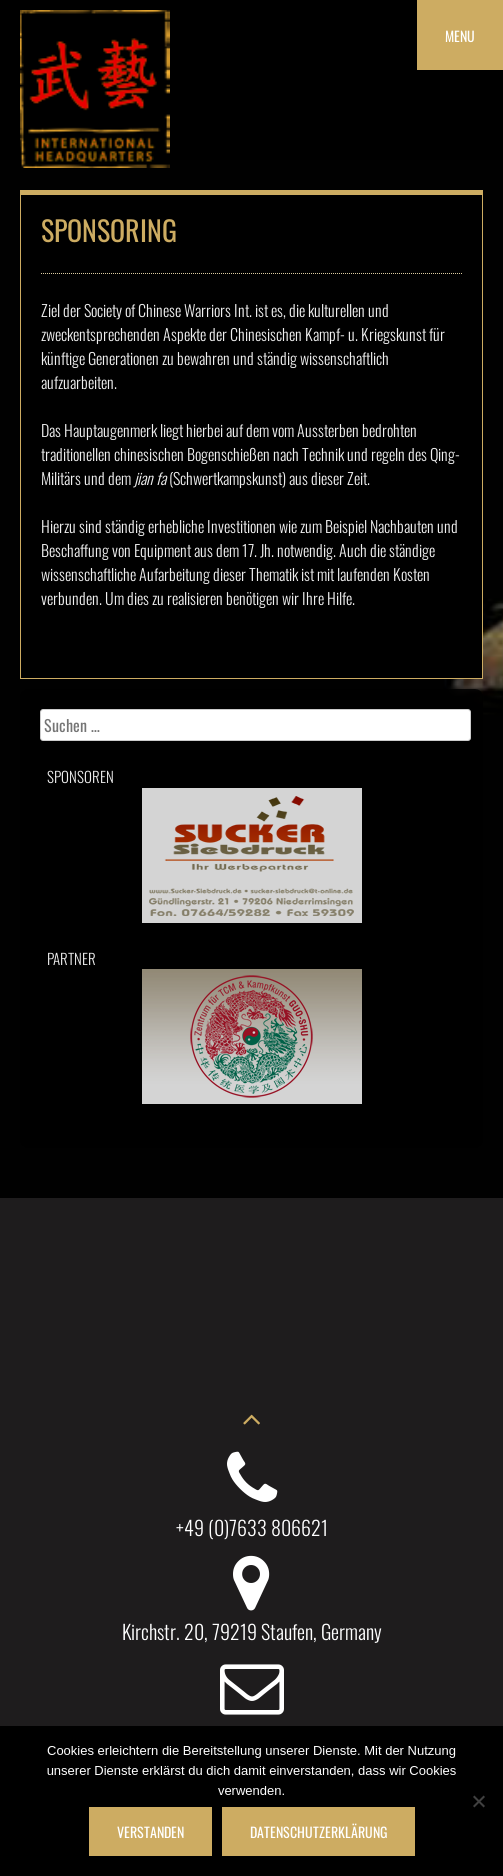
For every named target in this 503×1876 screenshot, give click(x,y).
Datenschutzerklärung (318, 1831)
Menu (460, 35)
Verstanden (150, 1831)
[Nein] (478, 1801)
